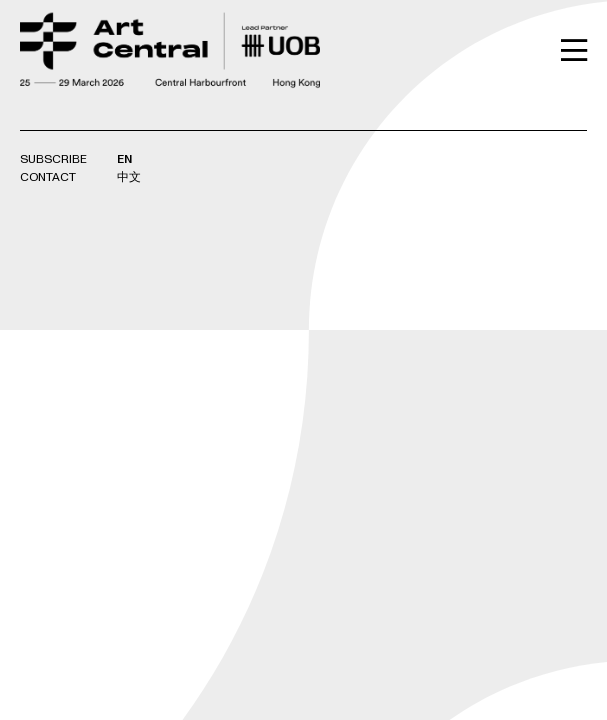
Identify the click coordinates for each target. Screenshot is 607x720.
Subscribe (53, 159)
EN (124, 159)
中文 (129, 177)
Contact (48, 177)
